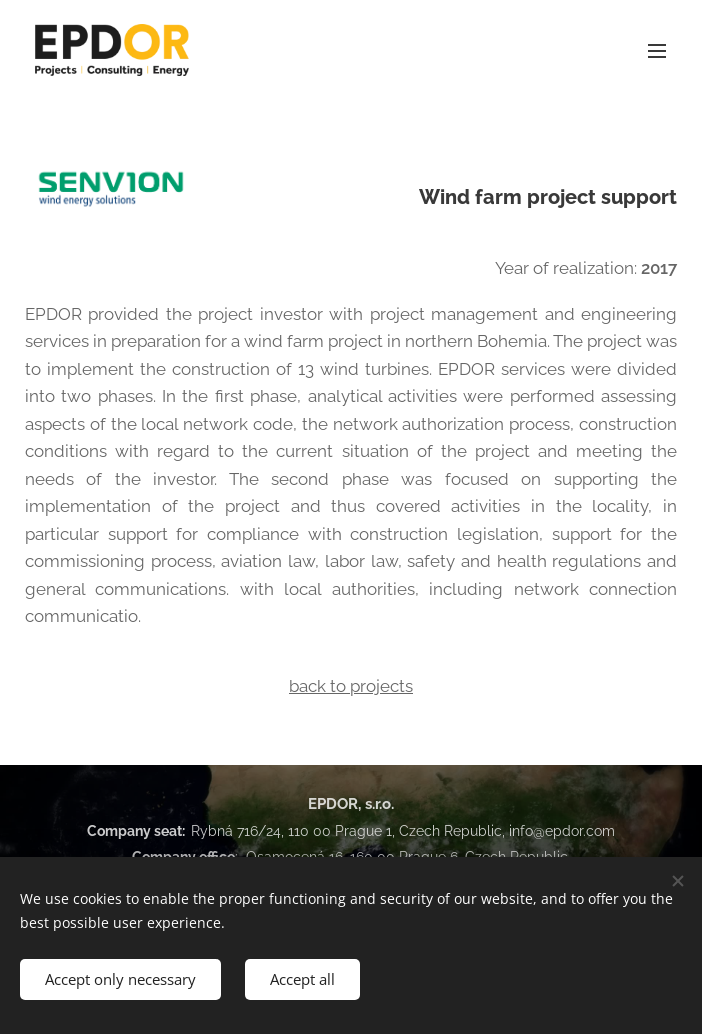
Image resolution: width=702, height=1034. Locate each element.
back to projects (351, 686)
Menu (657, 51)
